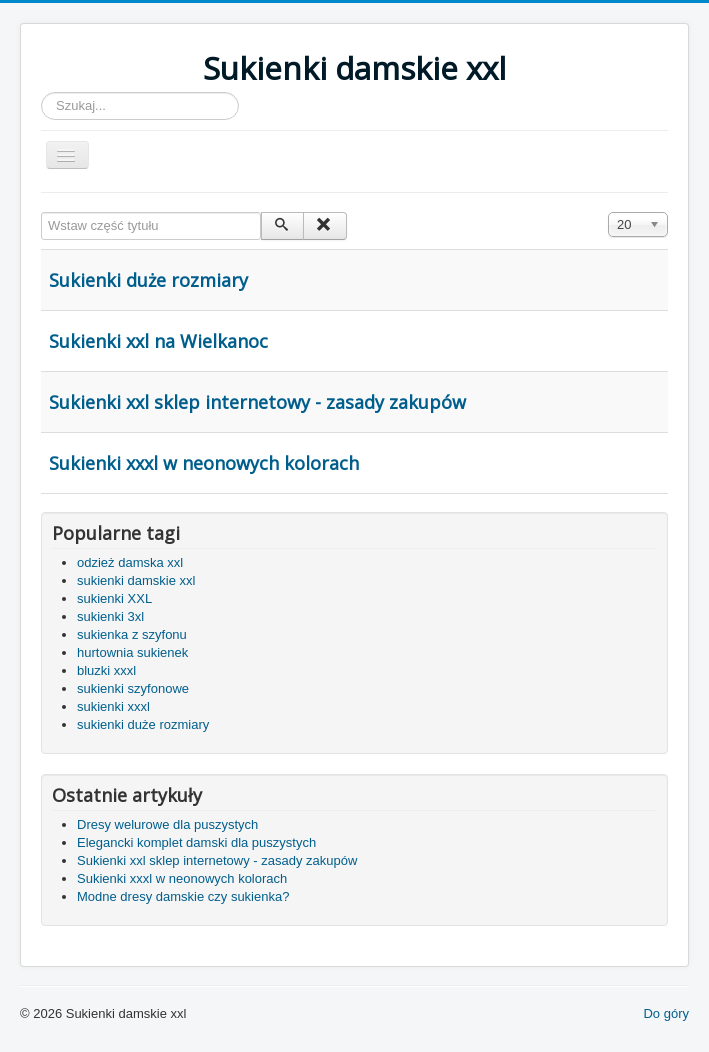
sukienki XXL (114, 598)
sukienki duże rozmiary (143, 724)
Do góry (666, 1013)
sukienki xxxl (113, 706)
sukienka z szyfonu (132, 634)
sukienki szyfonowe (133, 688)
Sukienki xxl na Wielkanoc (158, 341)
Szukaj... (41, 92)
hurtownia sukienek (132, 652)
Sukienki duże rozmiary (148, 280)
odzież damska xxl (130, 562)
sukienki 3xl (110, 616)
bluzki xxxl (106, 670)
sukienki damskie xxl (136, 580)
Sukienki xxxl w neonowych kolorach (204, 463)
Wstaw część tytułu (41, 212)
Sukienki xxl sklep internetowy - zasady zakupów (257, 402)
